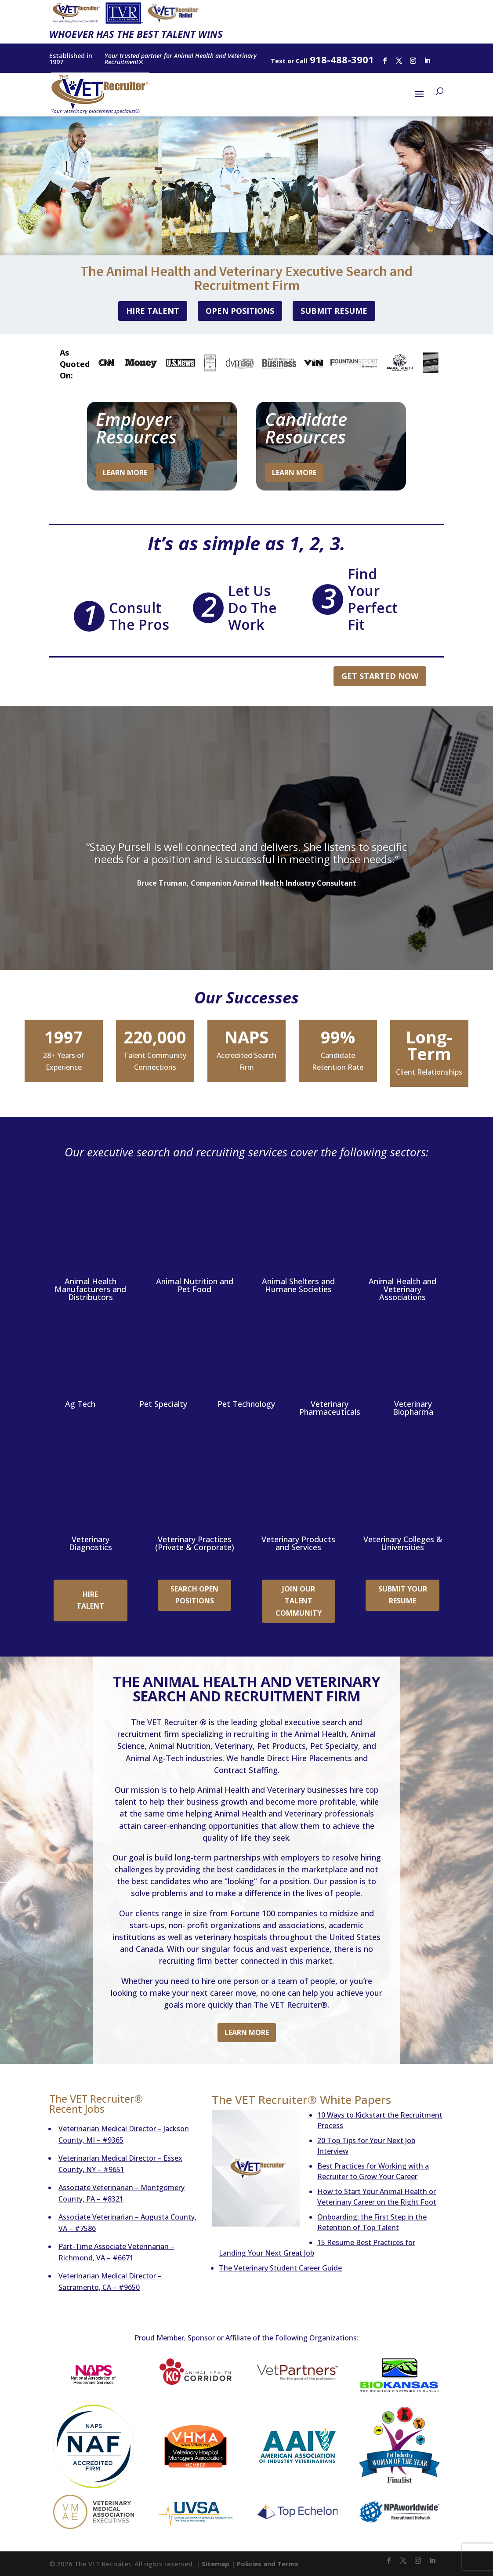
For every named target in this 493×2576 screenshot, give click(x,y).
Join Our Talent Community (299, 1600)
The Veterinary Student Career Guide (280, 2267)
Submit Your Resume (402, 1594)
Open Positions (240, 310)
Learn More (125, 472)
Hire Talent (152, 310)
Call (301, 61)
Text (278, 61)
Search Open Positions (194, 1594)
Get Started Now (379, 676)
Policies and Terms (267, 2563)
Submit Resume (334, 310)
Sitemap (215, 2563)
